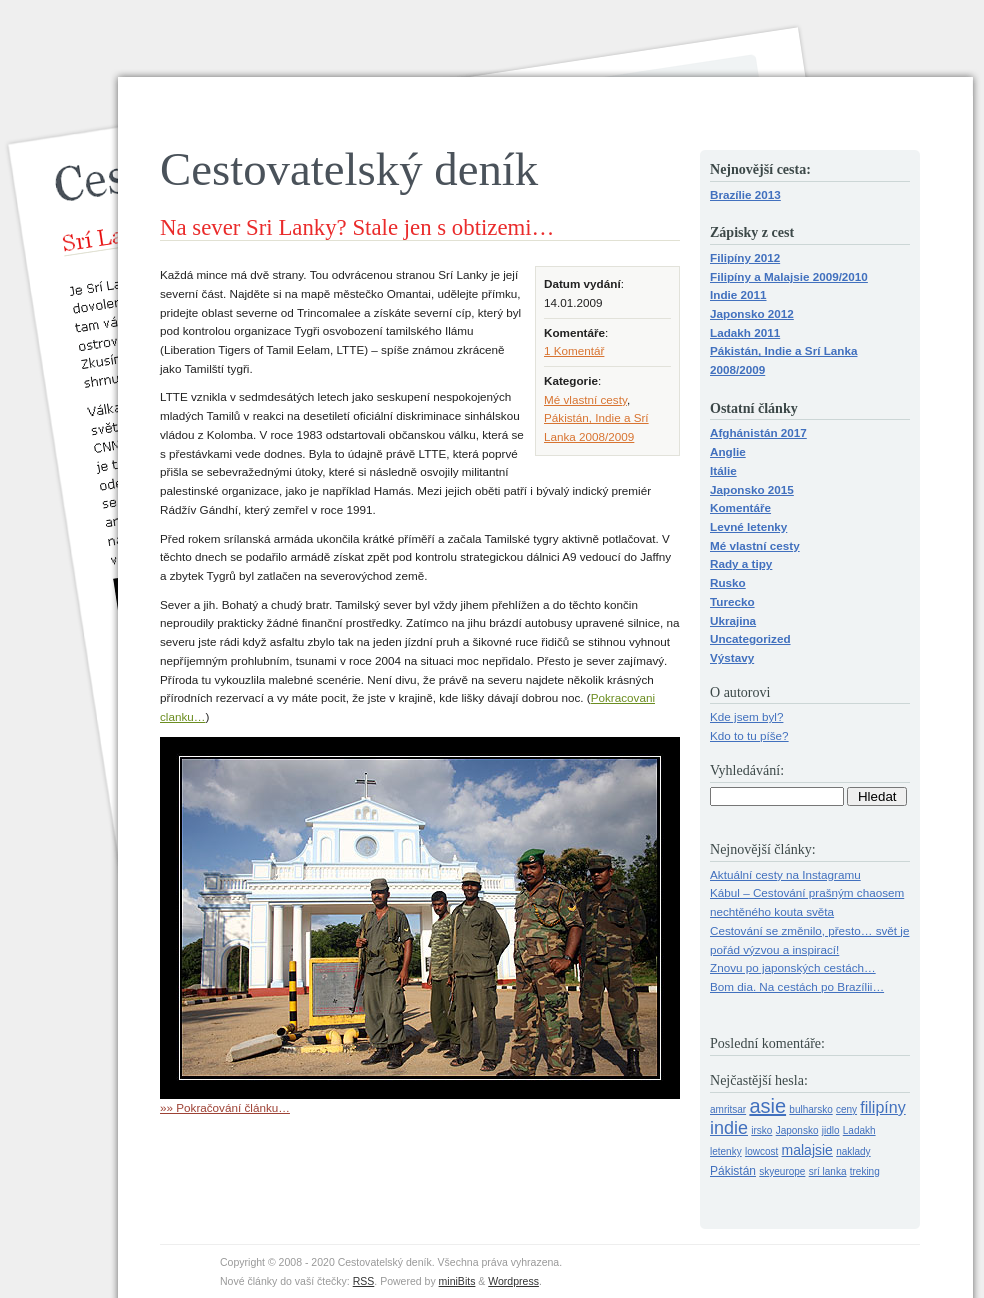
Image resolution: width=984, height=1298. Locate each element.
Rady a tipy (741, 563)
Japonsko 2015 (752, 489)
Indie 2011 (738, 294)
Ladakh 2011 (745, 332)
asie (767, 1106)
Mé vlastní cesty (585, 399)
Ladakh (859, 1130)
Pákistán (733, 1171)
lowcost (761, 1151)
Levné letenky (748, 526)
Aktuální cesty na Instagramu (785, 874)
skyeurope (782, 1171)
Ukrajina (733, 620)
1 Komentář (574, 350)
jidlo (831, 1130)
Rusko (728, 582)
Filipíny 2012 (745, 257)
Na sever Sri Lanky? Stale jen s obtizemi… (357, 227)
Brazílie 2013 (745, 194)
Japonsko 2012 (752, 313)
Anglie (728, 451)
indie (729, 1128)
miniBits (457, 1281)
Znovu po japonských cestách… (793, 967)
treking (865, 1171)
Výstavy (732, 657)
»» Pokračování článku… (225, 1107)
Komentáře (740, 507)
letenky (726, 1151)
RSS (364, 1281)
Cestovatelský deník (349, 169)
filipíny (882, 1107)
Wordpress (513, 1281)
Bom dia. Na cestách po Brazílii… (797, 986)
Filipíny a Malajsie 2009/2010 (789, 276)
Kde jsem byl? (746, 716)
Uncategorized (750, 638)
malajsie (807, 1150)
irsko (761, 1130)
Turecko (732, 601)
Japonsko (797, 1130)
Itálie (723, 470)
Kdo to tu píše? (749, 735)
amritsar (728, 1109)
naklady (853, 1151)
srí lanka (828, 1171)
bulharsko (810, 1109)
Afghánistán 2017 (758, 432)
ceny (846, 1109)
